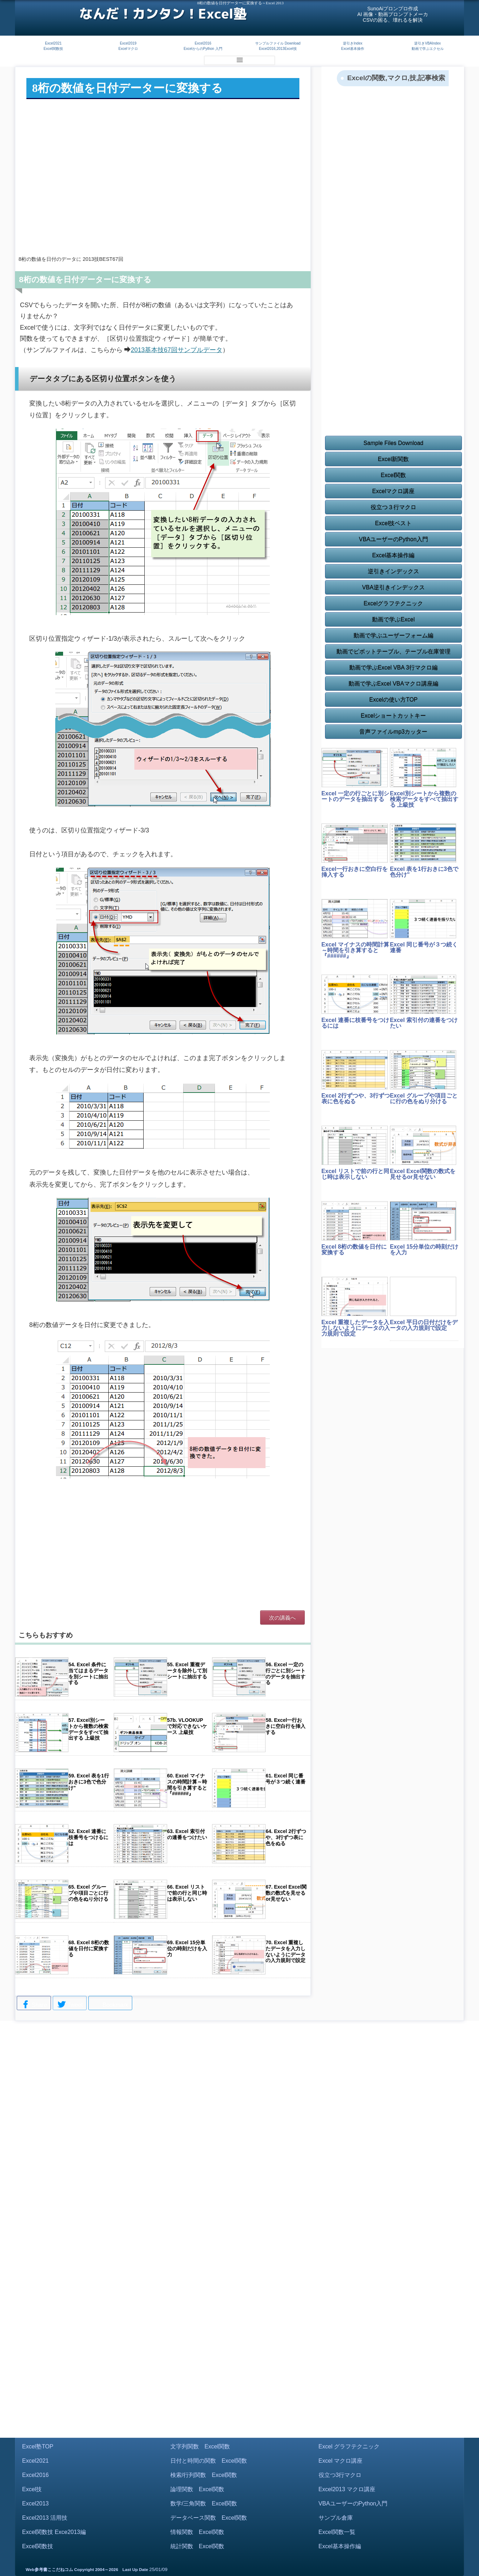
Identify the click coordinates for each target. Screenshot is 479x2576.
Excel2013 (35, 2503)
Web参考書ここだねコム (49, 2569)
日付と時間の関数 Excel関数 (208, 2461)
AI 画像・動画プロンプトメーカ (392, 14)
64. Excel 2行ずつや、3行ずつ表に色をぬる (286, 1837)
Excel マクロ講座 (341, 2461)
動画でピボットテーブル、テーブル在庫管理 (393, 652)
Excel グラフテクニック (349, 2446)
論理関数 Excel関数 (197, 2489)
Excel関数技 (53, 49)
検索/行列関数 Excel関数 (203, 2475)
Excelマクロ (128, 49)
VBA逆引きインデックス (393, 587)
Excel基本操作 (352, 49)
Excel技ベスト (393, 523)
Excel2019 (128, 43)
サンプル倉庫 (336, 2518)
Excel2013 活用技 (44, 2518)
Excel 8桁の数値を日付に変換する (354, 1249)
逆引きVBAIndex (427, 43)
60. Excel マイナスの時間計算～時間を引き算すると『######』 (187, 1784)
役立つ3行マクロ (340, 2475)
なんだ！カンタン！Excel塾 (163, 13)
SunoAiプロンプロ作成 (392, 8)
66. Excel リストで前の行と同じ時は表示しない (187, 1893)
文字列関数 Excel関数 (200, 2446)
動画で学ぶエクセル (428, 49)
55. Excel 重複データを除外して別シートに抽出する (187, 1670)
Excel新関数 (393, 459)
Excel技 (32, 2489)
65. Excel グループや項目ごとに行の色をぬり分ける (88, 1893)
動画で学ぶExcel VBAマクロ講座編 (393, 684)
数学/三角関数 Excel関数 (203, 2503)
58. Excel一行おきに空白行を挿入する (285, 1726)
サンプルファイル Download (277, 43)
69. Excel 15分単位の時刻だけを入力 (187, 1948)
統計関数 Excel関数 (197, 2546)
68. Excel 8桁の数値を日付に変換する (88, 1948)
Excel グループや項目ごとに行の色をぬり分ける (424, 1098)
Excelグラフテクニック (393, 603)
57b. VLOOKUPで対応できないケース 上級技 (187, 1726)
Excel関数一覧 (337, 2532)
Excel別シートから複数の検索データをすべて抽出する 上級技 (424, 799)
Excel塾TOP (37, 2446)
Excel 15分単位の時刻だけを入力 (424, 1249)
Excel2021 (53, 43)
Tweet (70, 2005)
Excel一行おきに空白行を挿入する (354, 872)
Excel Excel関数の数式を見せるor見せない (422, 1174)
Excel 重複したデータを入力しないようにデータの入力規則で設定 (355, 1328)
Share (34, 2005)
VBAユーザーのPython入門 (393, 539)
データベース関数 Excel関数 (208, 2518)
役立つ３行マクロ (393, 507)
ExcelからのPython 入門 (203, 49)
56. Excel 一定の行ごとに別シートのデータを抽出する (285, 1673)
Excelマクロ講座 (393, 491)
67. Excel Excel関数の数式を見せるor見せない (286, 1893)
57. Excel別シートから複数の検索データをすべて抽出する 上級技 (88, 1729)
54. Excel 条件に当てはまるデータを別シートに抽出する (88, 1673)
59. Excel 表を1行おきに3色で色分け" (88, 1782)
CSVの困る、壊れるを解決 (393, 20)
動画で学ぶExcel (393, 619)
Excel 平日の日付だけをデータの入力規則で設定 (424, 1325)
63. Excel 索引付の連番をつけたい (187, 1834)
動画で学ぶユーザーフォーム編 (393, 636)
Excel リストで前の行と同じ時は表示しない (355, 1174)
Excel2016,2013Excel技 (278, 49)
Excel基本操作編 (393, 555)
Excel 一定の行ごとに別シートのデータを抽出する (355, 796)
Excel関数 (393, 475)
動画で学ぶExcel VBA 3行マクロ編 (393, 668)
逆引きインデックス (393, 571)
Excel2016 (203, 43)
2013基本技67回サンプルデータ (176, 349)
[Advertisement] (163, 192)
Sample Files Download (393, 443)
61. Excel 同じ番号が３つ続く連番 (285, 1779)
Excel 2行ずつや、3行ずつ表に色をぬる (355, 1098)
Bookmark (110, 2004)
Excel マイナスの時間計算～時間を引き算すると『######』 (355, 950)
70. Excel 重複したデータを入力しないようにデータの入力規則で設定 (285, 1951)
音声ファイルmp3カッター (393, 732)
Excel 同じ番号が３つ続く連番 (424, 947)
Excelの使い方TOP (393, 700)
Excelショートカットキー (393, 716)
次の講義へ (282, 1618)
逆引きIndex (352, 43)
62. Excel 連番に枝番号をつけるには (88, 1837)
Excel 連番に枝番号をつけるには (355, 1023)
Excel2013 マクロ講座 (347, 2489)
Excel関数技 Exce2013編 (54, 2532)
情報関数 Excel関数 (197, 2532)
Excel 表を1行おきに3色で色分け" (424, 872)
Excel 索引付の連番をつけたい (424, 1023)
